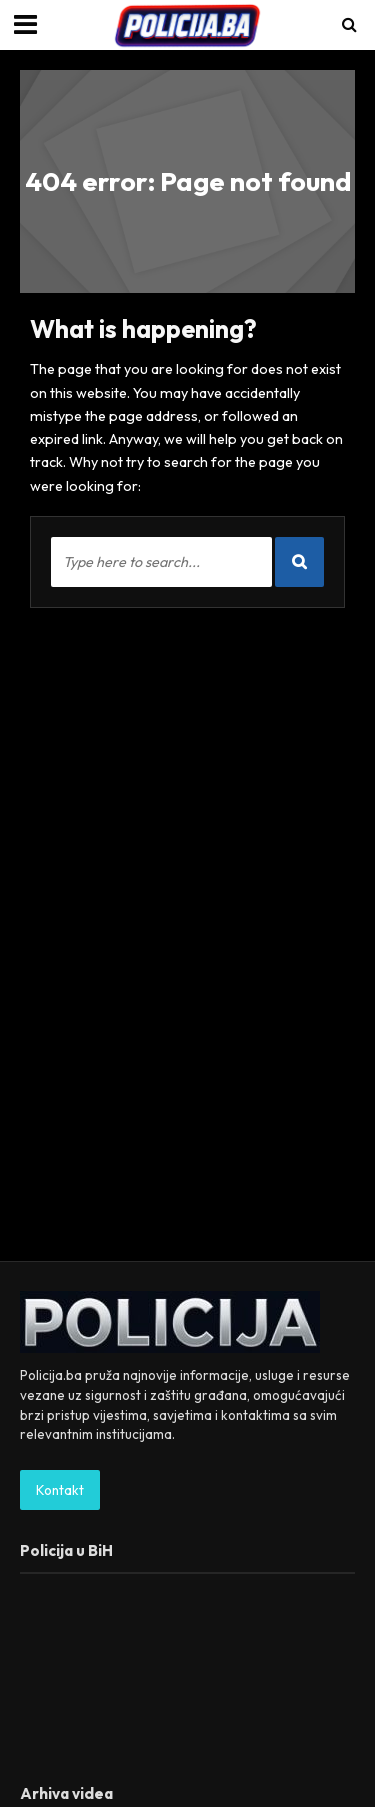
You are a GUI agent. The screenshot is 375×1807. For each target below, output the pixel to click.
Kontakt (60, 1490)
